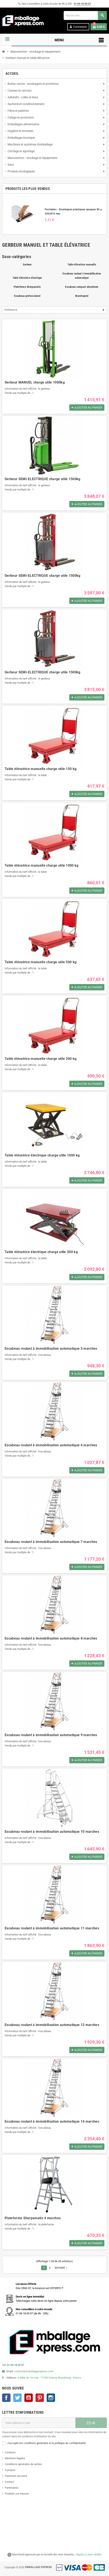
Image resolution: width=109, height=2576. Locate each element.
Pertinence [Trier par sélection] (10, 309)
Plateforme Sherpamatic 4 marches (33, 2218)
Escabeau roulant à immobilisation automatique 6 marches (51, 1445)
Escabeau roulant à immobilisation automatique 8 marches (51, 1638)
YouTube (28, 2398)
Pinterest (39, 2398)
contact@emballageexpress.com (33, 2371)
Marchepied (81, 295)
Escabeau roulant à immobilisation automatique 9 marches (51, 1735)
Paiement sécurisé (16, 2475)
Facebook (6, 2398)
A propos (10, 2470)
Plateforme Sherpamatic (27, 286)
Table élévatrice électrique (27, 277)
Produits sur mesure (17, 2493)
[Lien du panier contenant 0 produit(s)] (99, 26)
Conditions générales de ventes (23, 2464)
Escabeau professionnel (27, 295)
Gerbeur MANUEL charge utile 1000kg (35, 382)
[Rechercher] (85, 15)
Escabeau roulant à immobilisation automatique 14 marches (52, 2121)
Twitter (17, 2398)
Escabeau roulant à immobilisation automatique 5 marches (51, 1349)
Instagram (51, 2398)
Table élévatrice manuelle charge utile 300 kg (40, 1059)
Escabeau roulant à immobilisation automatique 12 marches (52, 2025)
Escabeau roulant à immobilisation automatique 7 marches (51, 1542)
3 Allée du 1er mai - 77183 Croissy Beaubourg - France (49, 2377)
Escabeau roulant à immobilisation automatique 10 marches (52, 1832)
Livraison (10, 2452)
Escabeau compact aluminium (81, 286)
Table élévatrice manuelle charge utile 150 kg (40, 769)
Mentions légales (15, 2458)
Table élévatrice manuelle (82, 264)
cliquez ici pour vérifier (88, 2554)
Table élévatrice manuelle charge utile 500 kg (40, 962)
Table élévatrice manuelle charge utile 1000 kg (42, 865)
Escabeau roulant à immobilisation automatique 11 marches (52, 1928)
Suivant (61, 2267)
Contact (9, 2481)
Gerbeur (27, 264)
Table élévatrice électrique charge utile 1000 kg (42, 1155)
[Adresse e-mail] (38, 2422)
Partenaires (11, 2487)
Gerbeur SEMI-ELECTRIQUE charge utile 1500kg (42, 479)
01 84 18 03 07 (82, 3)
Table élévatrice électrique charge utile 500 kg (41, 1252)
